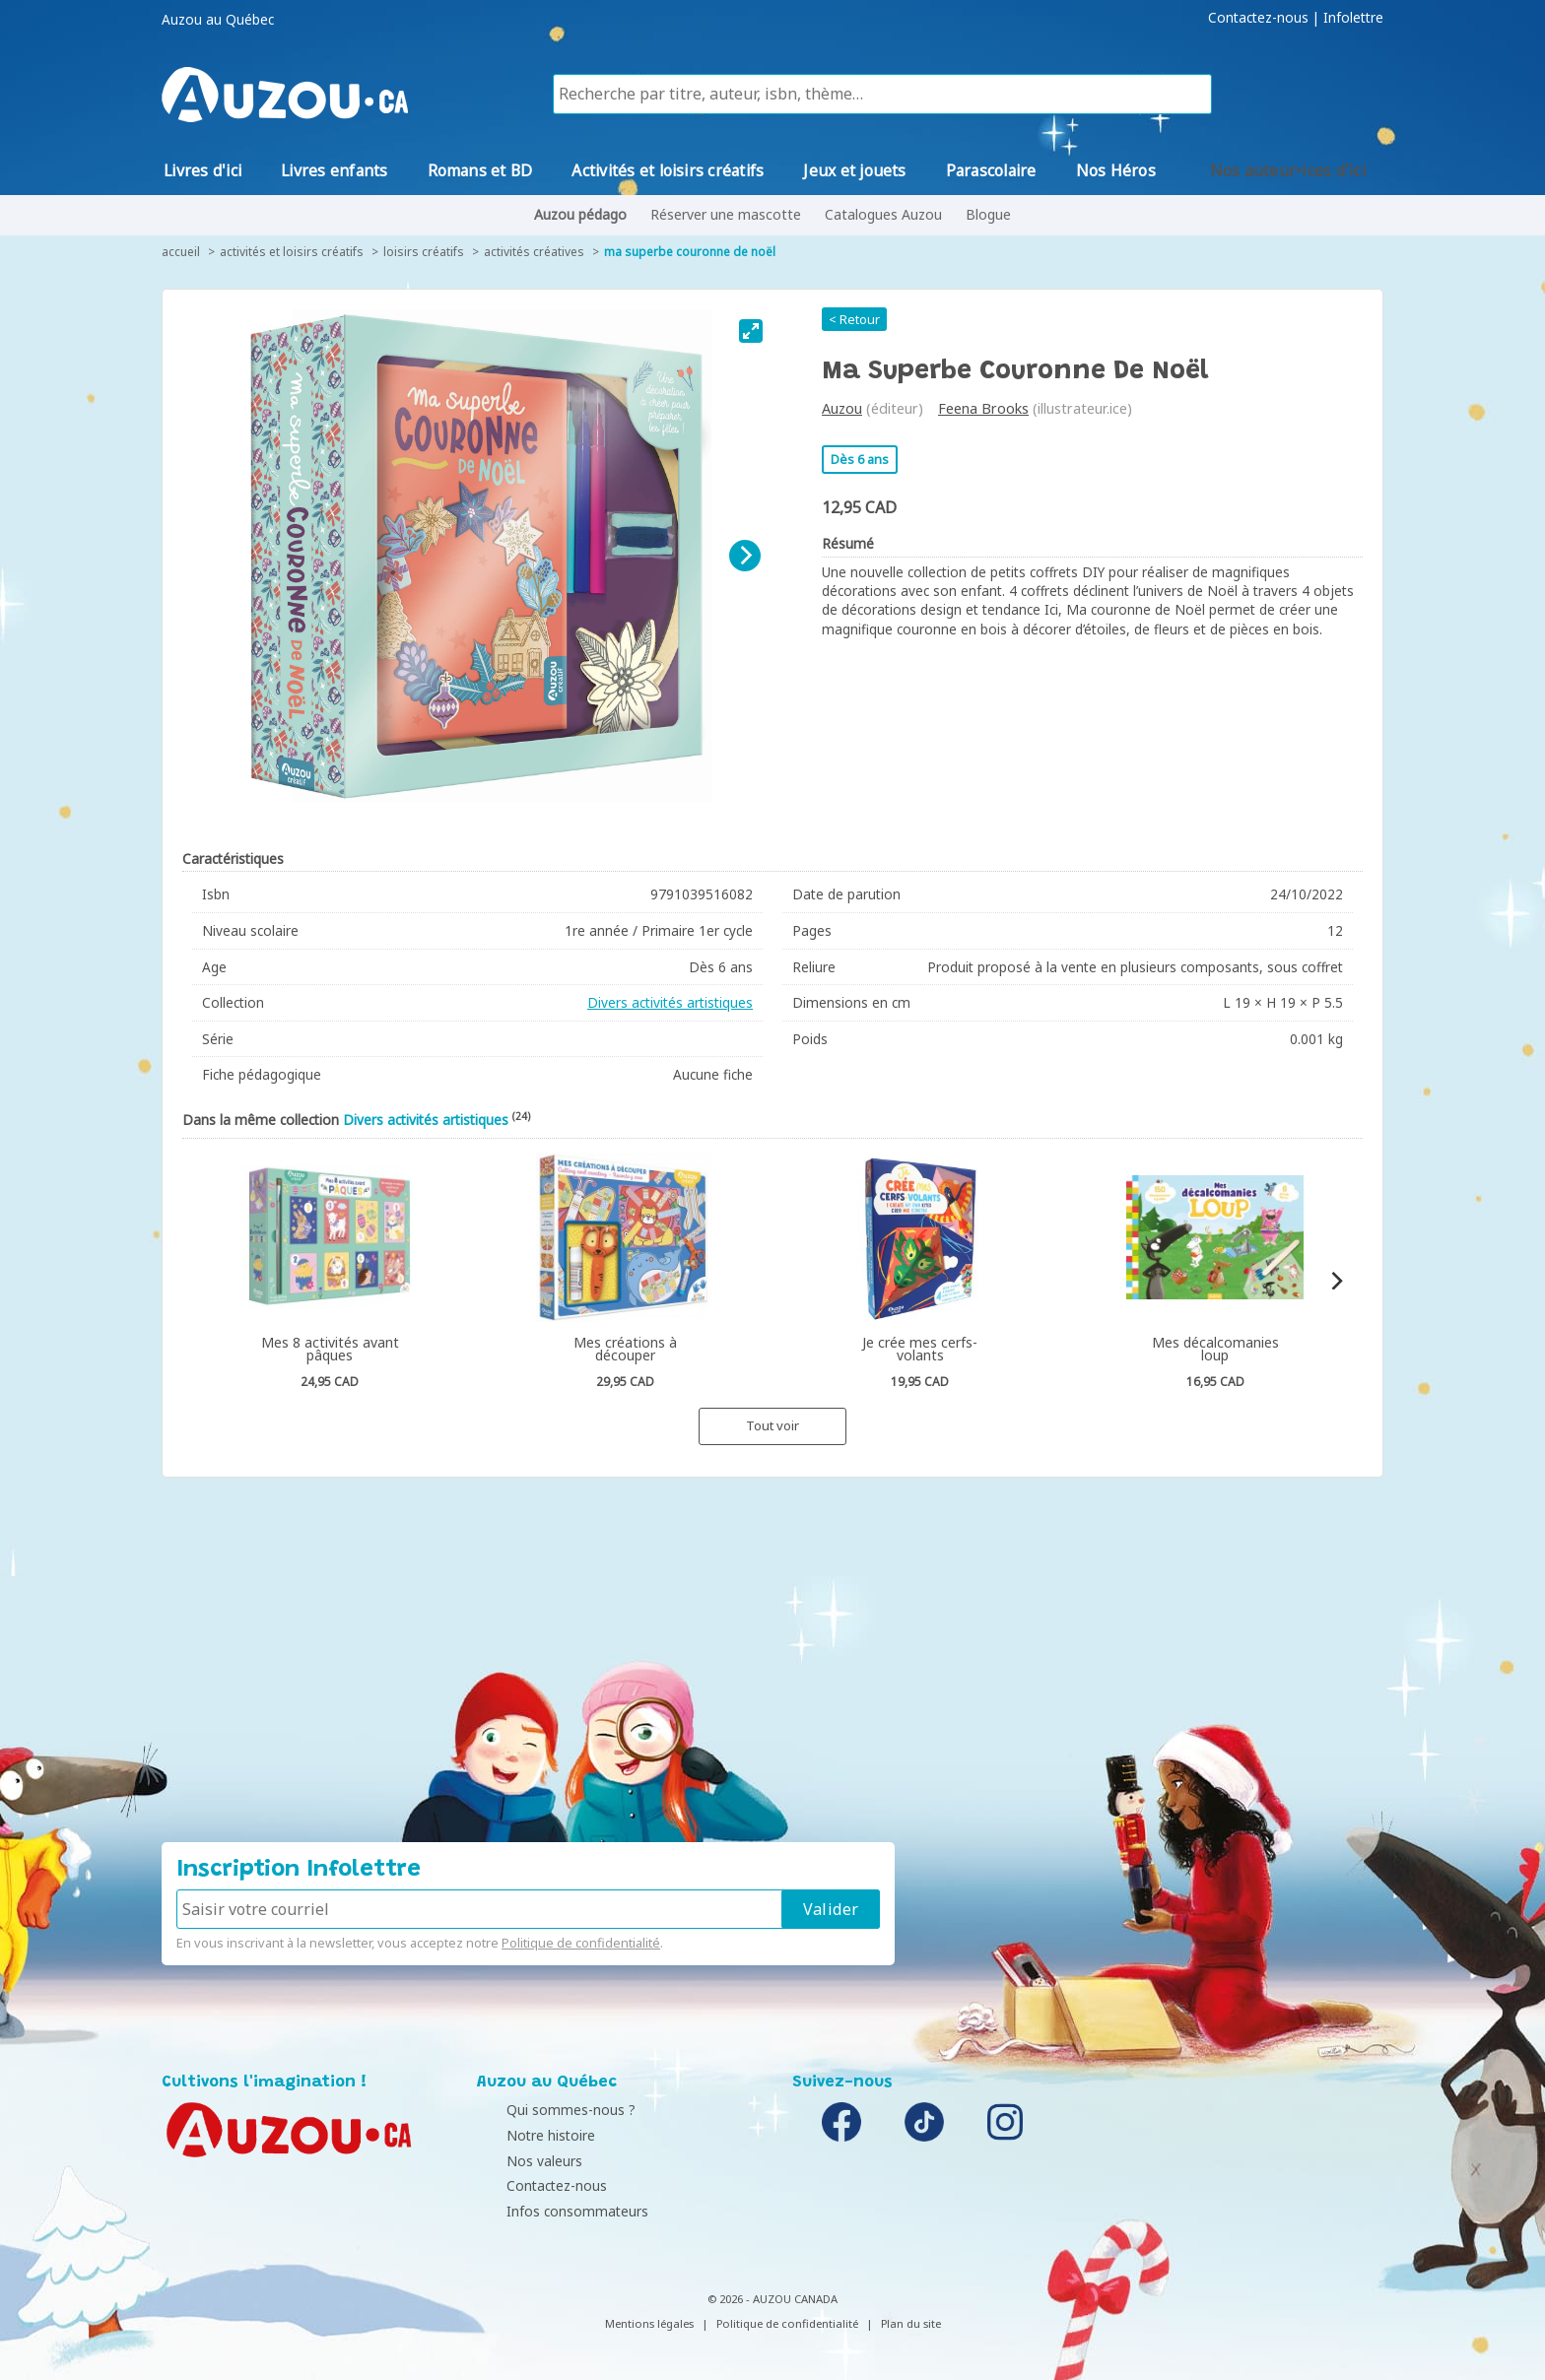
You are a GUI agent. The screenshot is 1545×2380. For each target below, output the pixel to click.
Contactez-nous (1258, 18)
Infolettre (1353, 18)
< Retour (854, 319)
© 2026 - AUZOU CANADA (772, 2298)
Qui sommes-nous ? (546, 2109)
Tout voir (772, 1425)
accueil (181, 251)
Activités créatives (534, 251)
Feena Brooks (983, 408)
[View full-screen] (751, 331)
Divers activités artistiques (670, 1002)
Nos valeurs (520, 2160)
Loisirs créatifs (423, 251)
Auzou (842, 408)
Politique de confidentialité (581, 1942)
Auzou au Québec (218, 20)
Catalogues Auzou (883, 214)
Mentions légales (649, 2323)
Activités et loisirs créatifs (292, 251)
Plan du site (911, 2323)
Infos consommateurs (553, 2211)
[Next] (745, 555)
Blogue (988, 214)
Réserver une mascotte (725, 214)
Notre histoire (526, 2135)
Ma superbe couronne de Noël (689, 251)
